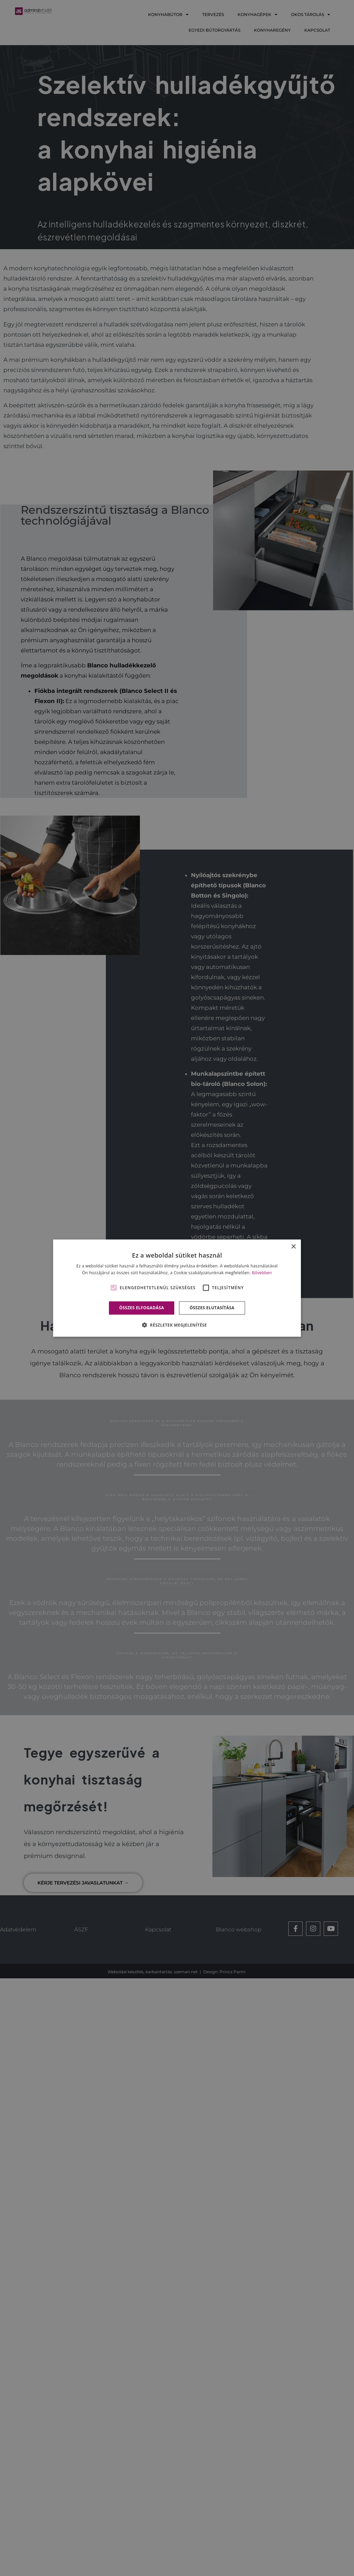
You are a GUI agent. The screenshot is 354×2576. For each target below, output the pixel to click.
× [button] (293, 1246)
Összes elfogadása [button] (141, 1308)
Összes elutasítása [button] (212, 1308)
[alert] (177, 1288)
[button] (177, 1324)
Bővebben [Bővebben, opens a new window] (262, 1273)
